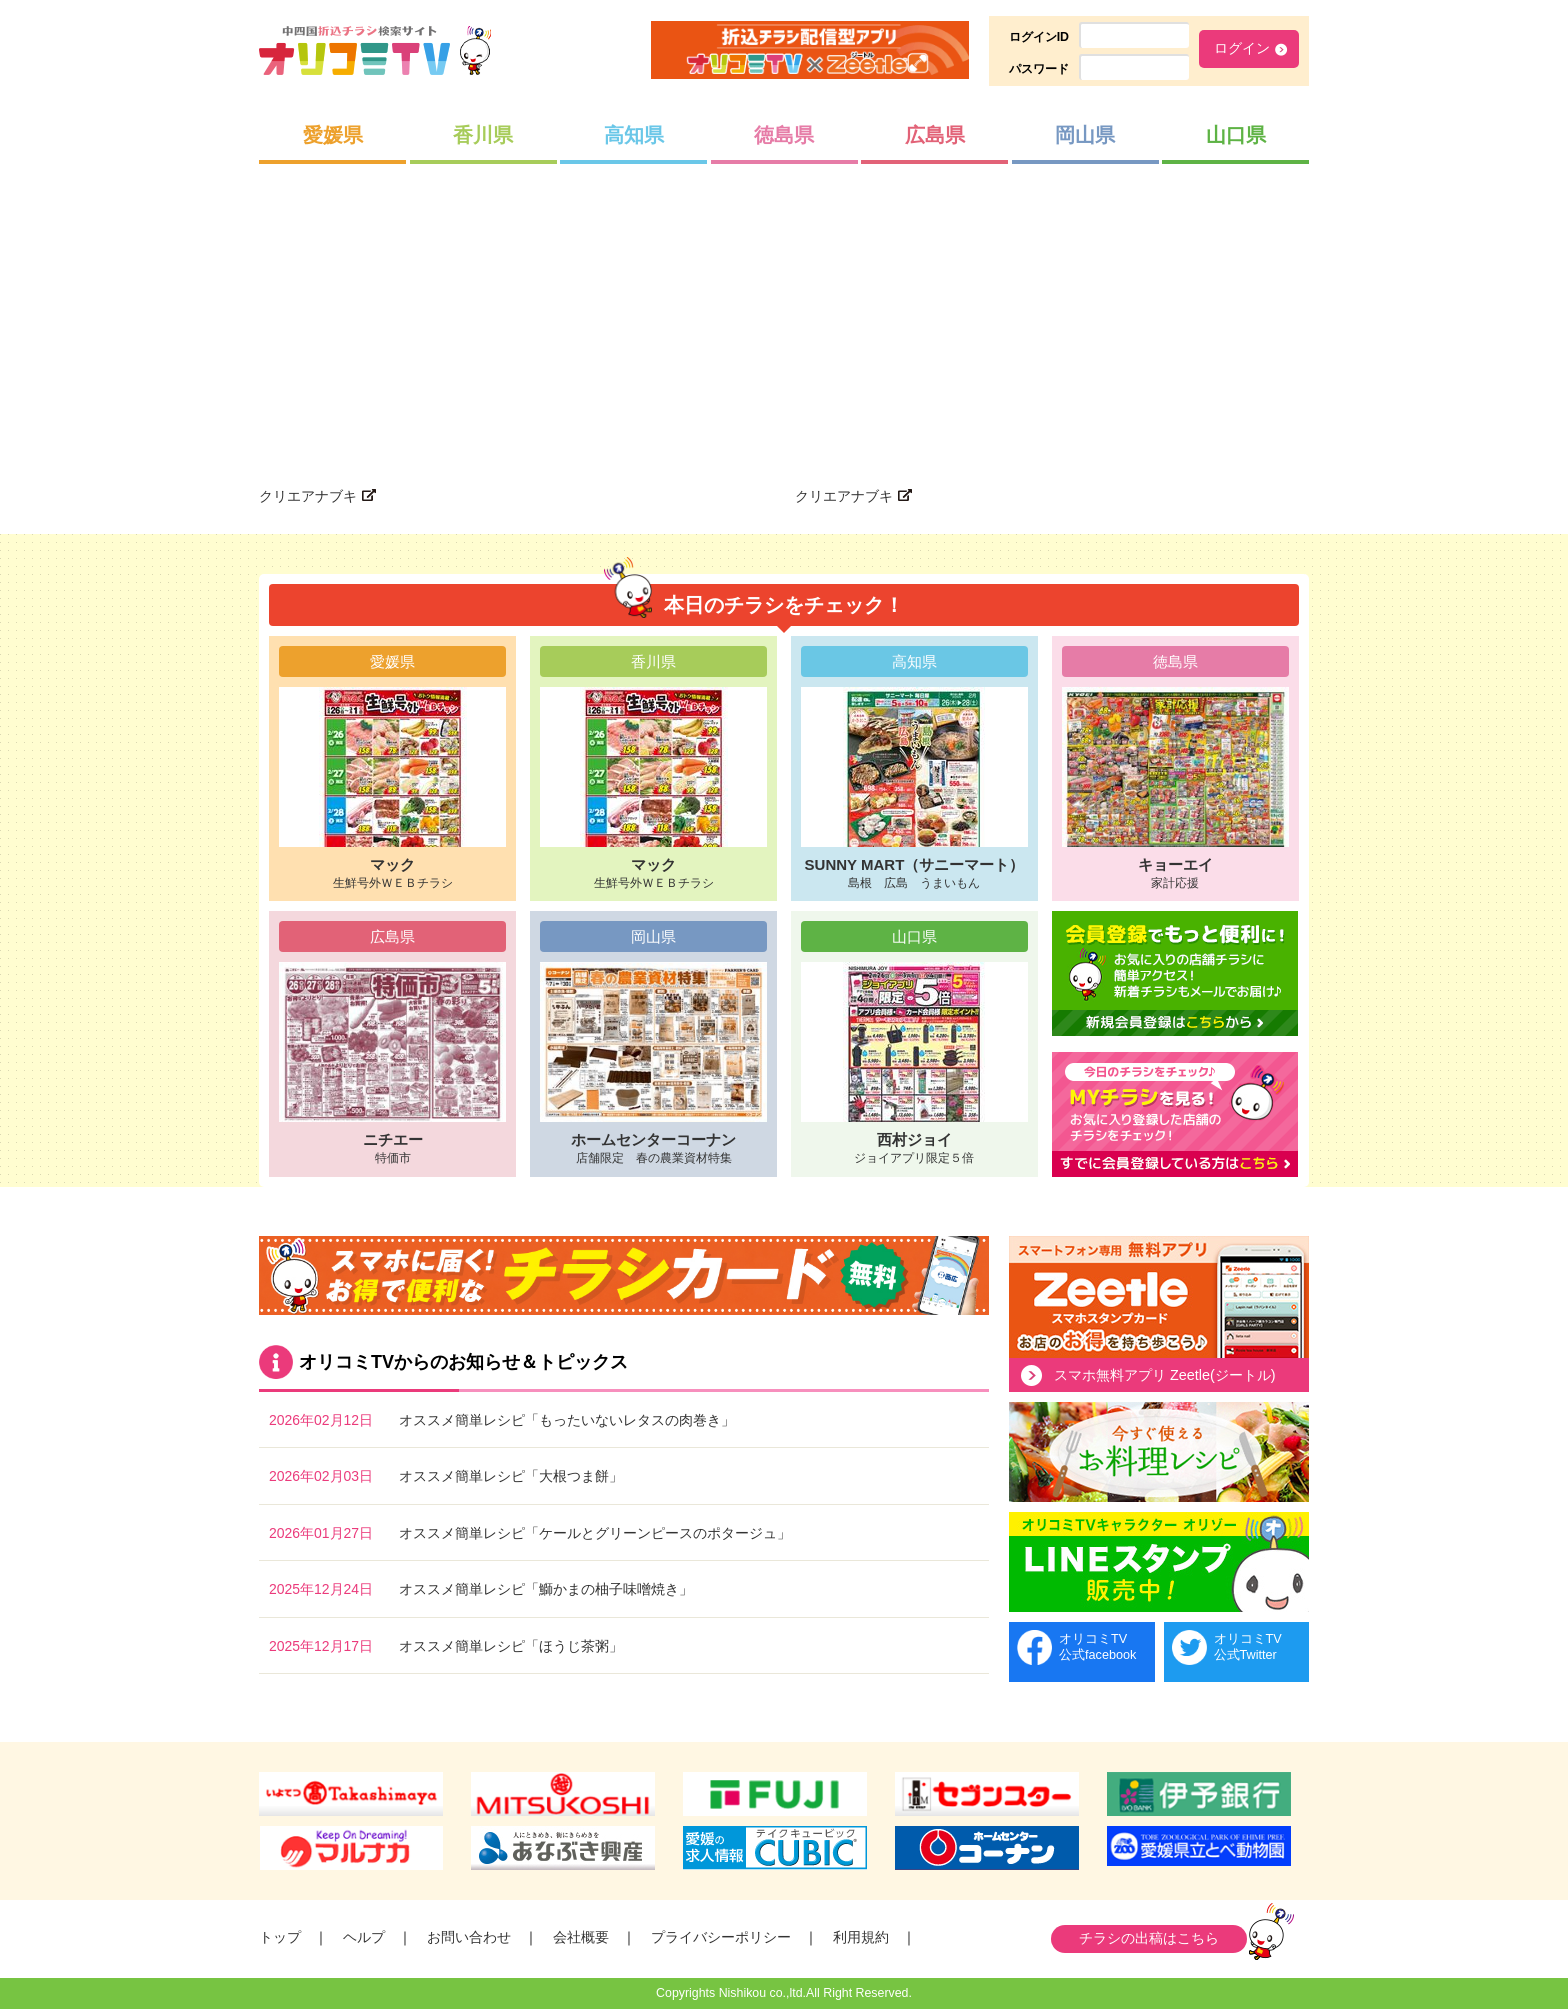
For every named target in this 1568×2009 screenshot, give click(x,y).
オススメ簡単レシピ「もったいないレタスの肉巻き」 (567, 1420)
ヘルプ (364, 1937)
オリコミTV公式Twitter (1248, 1646)
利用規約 (861, 1937)
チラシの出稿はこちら (1149, 1938)
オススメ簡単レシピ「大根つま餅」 (511, 1476)
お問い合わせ (469, 1937)
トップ (280, 1937)
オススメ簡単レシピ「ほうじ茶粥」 (511, 1646)
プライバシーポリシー (721, 1937)
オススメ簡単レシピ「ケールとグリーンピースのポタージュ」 (595, 1533)
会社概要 (581, 1937)
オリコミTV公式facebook (1097, 1646)
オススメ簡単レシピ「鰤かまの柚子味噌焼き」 (546, 1589)
